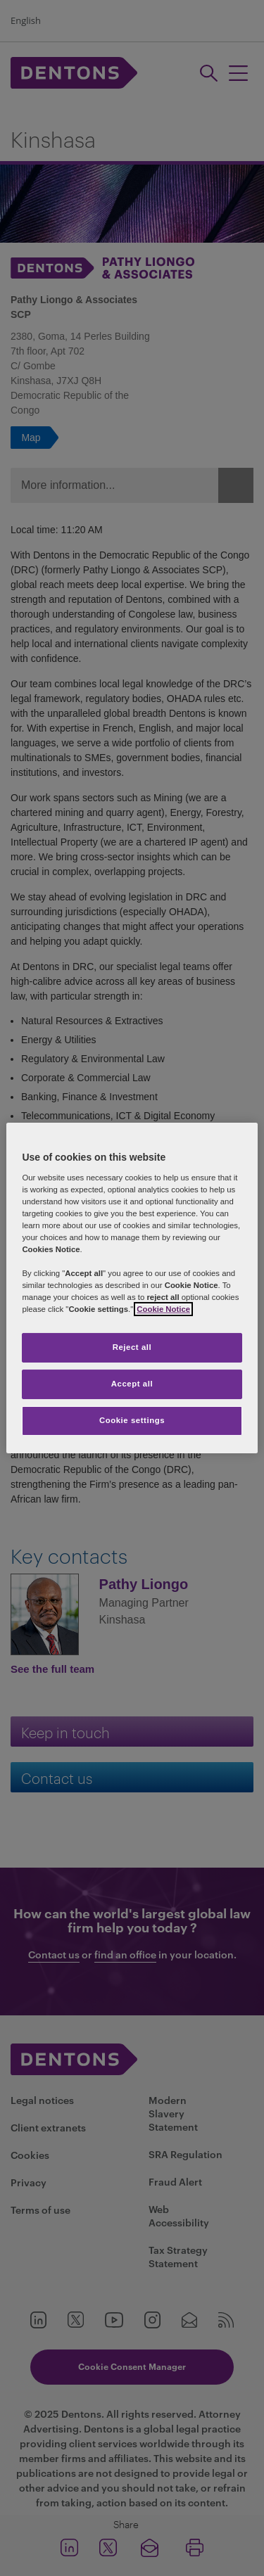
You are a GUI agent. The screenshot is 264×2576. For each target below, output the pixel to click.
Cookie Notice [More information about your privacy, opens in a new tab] (163, 1309)
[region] (131, 1288)
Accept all (132, 1383)
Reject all (132, 1347)
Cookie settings (132, 1420)
